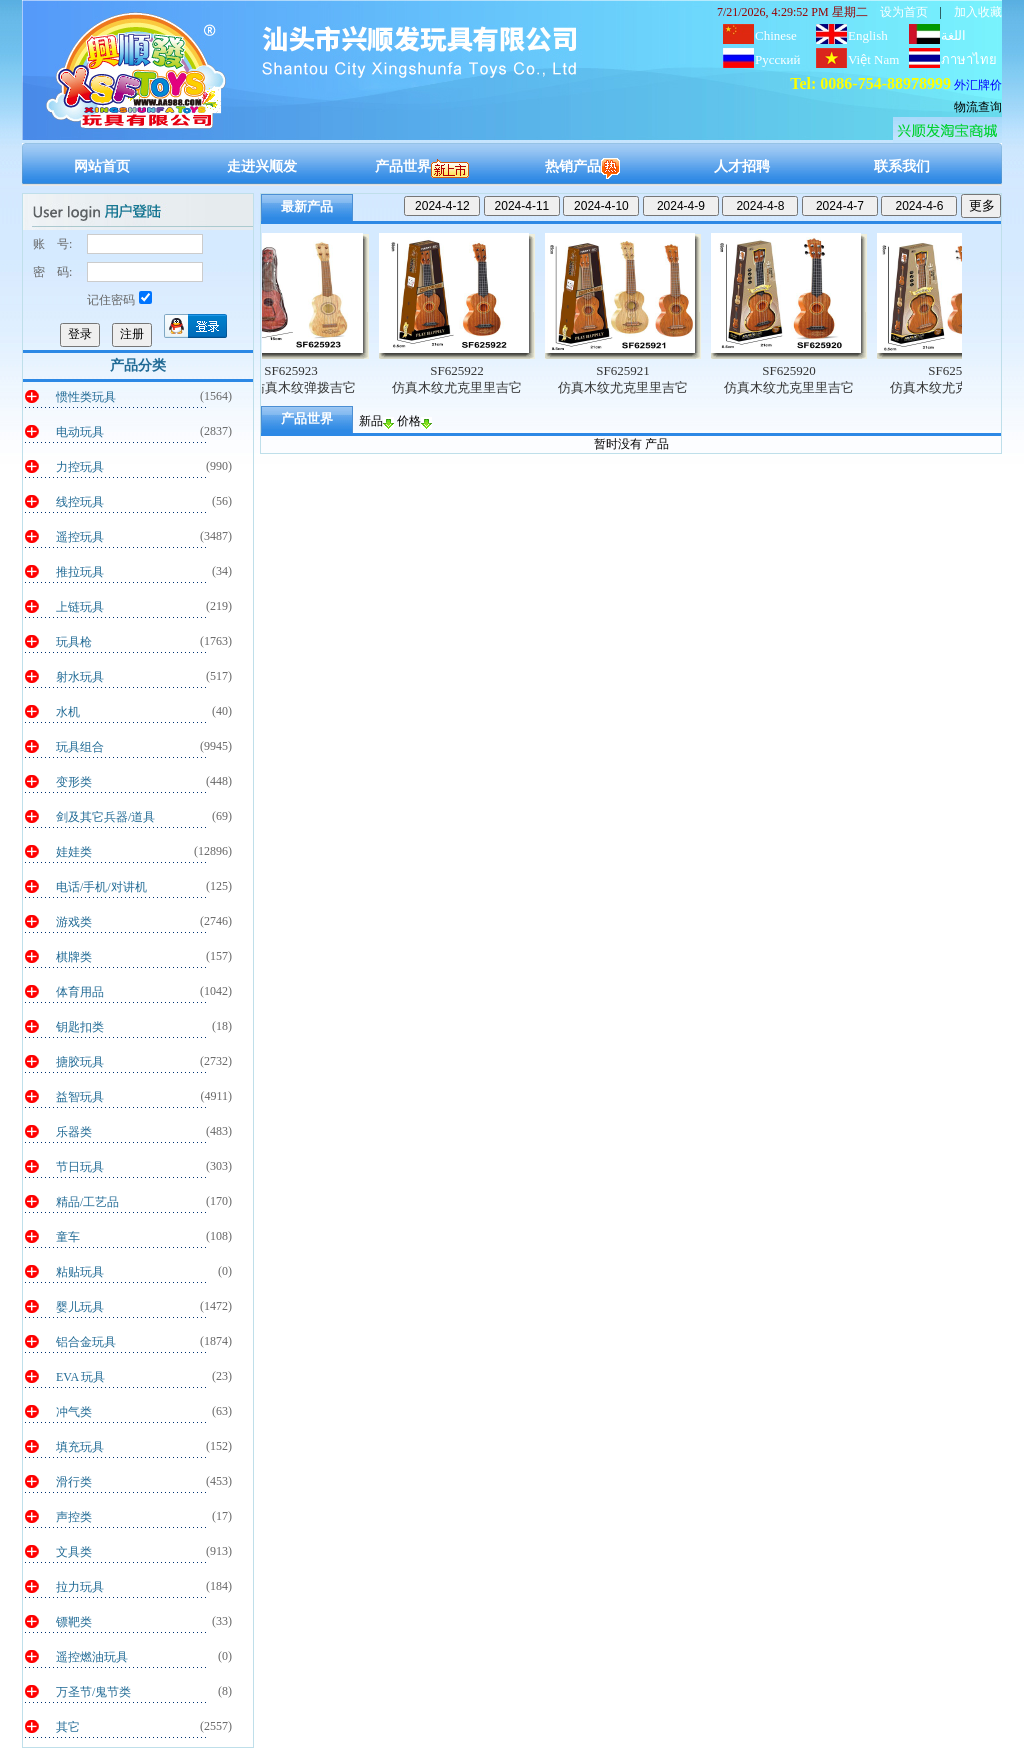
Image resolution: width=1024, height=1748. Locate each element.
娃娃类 (74, 852)
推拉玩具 (80, 572)
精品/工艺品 (87, 1202)
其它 (68, 1727)
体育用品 (80, 992)
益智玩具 (80, 1097)
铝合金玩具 (86, 1342)
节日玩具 (80, 1167)
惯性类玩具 (86, 397)
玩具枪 (74, 642)
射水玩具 (80, 677)
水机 (68, 712)
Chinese (776, 35)
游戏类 (74, 922)
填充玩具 (80, 1447)
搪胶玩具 (80, 1062)
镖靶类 (74, 1622)
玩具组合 (80, 747)
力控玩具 (80, 467)
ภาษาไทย (969, 59)
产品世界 (422, 166)
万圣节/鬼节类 (93, 1692)
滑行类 (74, 1482)
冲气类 (74, 1412)
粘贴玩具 (80, 1272)
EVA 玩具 (80, 1377)
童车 (68, 1237)
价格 (414, 421)
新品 (376, 421)
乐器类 (74, 1132)
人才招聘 (742, 166)
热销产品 (582, 166)
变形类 (74, 782)
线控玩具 (80, 502)
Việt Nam (873, 59)
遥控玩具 (80, 537)
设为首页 (904, 12)
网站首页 (102, 166)
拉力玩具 (80, 1587)
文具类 (74, 1552)
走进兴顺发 (262, 166)
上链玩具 (80, 607)
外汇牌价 (978, 85)
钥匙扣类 (80, 1027)
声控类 (74, 1517)
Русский (778, 59)
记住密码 (119, 300)
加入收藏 (978, 12)
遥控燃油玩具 (92, 1657)
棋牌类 (74, 957)
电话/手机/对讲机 (101, 887)
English (868, 35)
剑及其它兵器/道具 (105, 817)
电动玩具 (80, 432)
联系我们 (902, 166)
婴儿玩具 (80, 1307)
